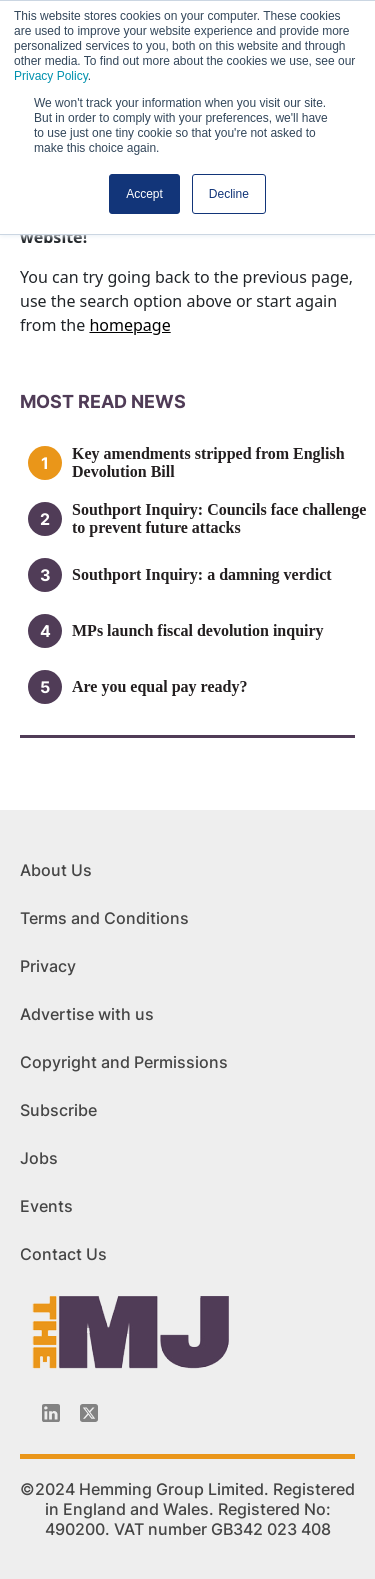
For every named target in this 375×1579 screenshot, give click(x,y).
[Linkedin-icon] (51, 1413)
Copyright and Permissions (124, 1062)
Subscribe (58, 1110)
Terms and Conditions (104, 918)
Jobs (39, 1158)
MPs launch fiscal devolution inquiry (198, 630)
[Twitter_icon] (89, 1413)
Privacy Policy (51, 76)
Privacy (48, 966)
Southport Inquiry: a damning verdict (202, 574)
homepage (129, 325)
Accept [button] (144, 194)
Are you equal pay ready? (159, 686)
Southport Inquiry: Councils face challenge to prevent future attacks (219, 518)
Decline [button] (229, 194)
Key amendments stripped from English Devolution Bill (208, 462)
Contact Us (63, 1254)
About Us (56, 870)
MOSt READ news (103, 401)
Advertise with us (87, 1014)
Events (46, 1206)
